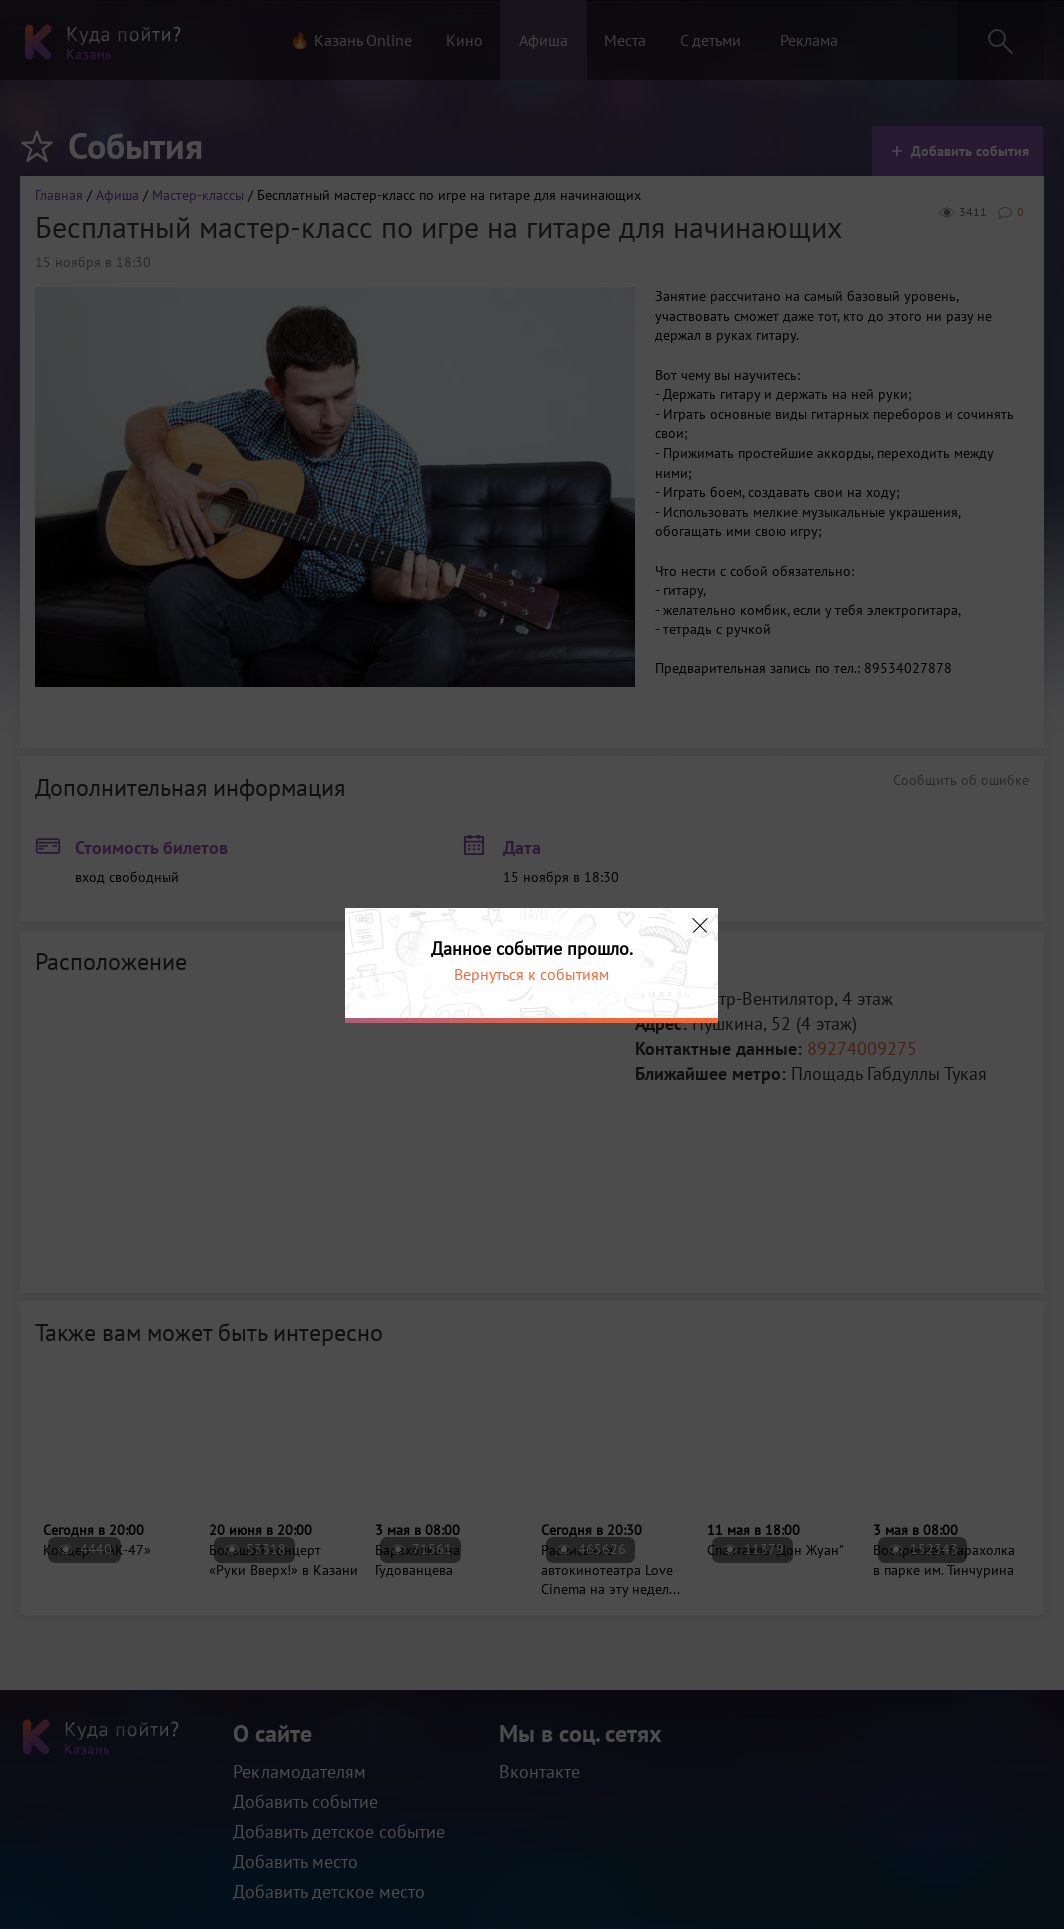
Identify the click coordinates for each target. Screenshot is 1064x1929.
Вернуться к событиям (531, 974)
